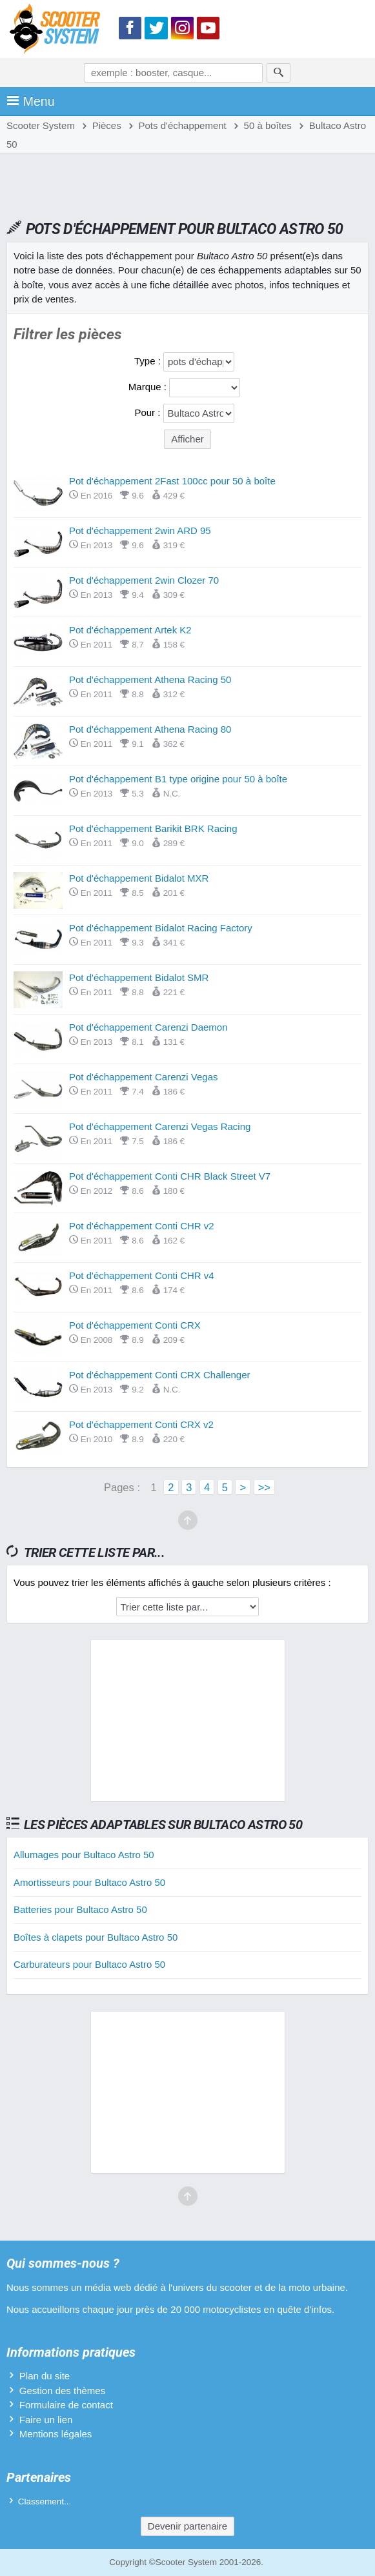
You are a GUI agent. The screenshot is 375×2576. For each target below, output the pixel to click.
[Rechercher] (278, 73)
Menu (30, 101)
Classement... (45, 2501)
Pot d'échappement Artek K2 (130, 629)
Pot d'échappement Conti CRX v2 (141, 1424)
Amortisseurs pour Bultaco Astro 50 (89, 1882)
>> (264, 1487)
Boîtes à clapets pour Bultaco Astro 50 (95, 1937)
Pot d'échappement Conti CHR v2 (141, 1225)
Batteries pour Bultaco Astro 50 (80, 1909)
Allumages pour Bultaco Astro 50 (84, 1854)
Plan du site (44, 2375)
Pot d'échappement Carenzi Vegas (143, 1076)
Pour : (148, 412)
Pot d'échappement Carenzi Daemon (148, 1027)
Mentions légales (55, 2433)
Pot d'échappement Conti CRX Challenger (159, 1374)
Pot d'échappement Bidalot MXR (138, 878)
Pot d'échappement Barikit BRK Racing (153, 828)
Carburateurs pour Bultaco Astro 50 (89, 1964)
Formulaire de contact (66, 2404)
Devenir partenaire (187, 2526)
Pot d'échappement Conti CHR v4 (141, 1275)
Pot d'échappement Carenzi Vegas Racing (159, 1126)
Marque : (148, 386)
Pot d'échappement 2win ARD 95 (140, 530)
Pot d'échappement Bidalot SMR (138, 977)
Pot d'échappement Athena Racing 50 (150, 679)
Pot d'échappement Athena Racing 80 (150, 729)
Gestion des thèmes (62, 2390)
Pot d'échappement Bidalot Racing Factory (160, 927)
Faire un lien (46, 2419)
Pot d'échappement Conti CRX (135, 1325)
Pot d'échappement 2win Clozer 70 (144, 580)
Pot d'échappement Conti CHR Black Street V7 (169, 1176)
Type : (148, 360)
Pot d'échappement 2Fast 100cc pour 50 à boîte (172, 480)
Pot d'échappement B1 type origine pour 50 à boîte (178, 778)
